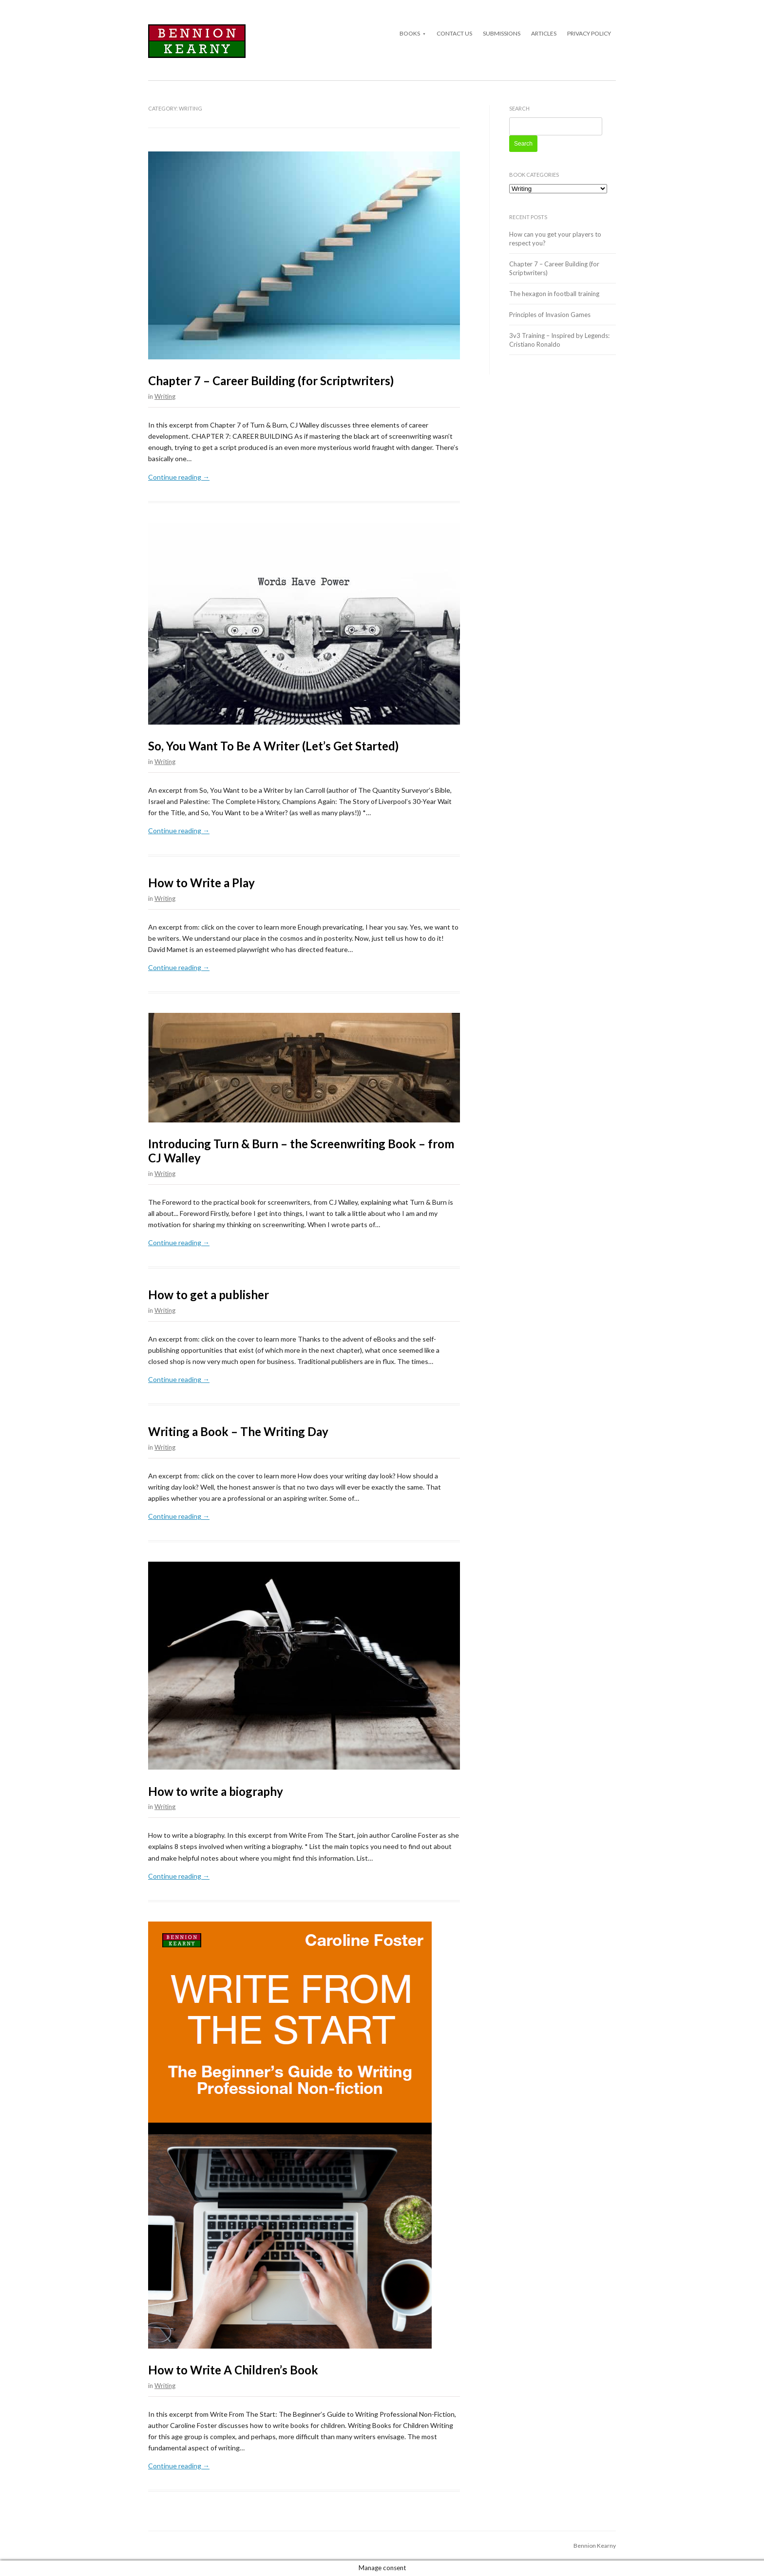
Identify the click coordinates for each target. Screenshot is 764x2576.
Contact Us (454, 33)
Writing (164, 396)
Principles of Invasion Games (550, 314)
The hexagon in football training (554, 294)
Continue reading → (179, 477)
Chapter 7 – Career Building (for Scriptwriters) (271, 380)
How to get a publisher (208, 1295)
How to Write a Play (201, 883)
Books (410, 33)
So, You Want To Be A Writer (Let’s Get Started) (273, 746)
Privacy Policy (589, 33)
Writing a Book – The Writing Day (238, 1431)
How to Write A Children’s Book (233, 2370)
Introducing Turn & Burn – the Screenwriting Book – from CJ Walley (301, 1151)
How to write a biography (215, 1791)
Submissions (501, 33)
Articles (543, 33)
